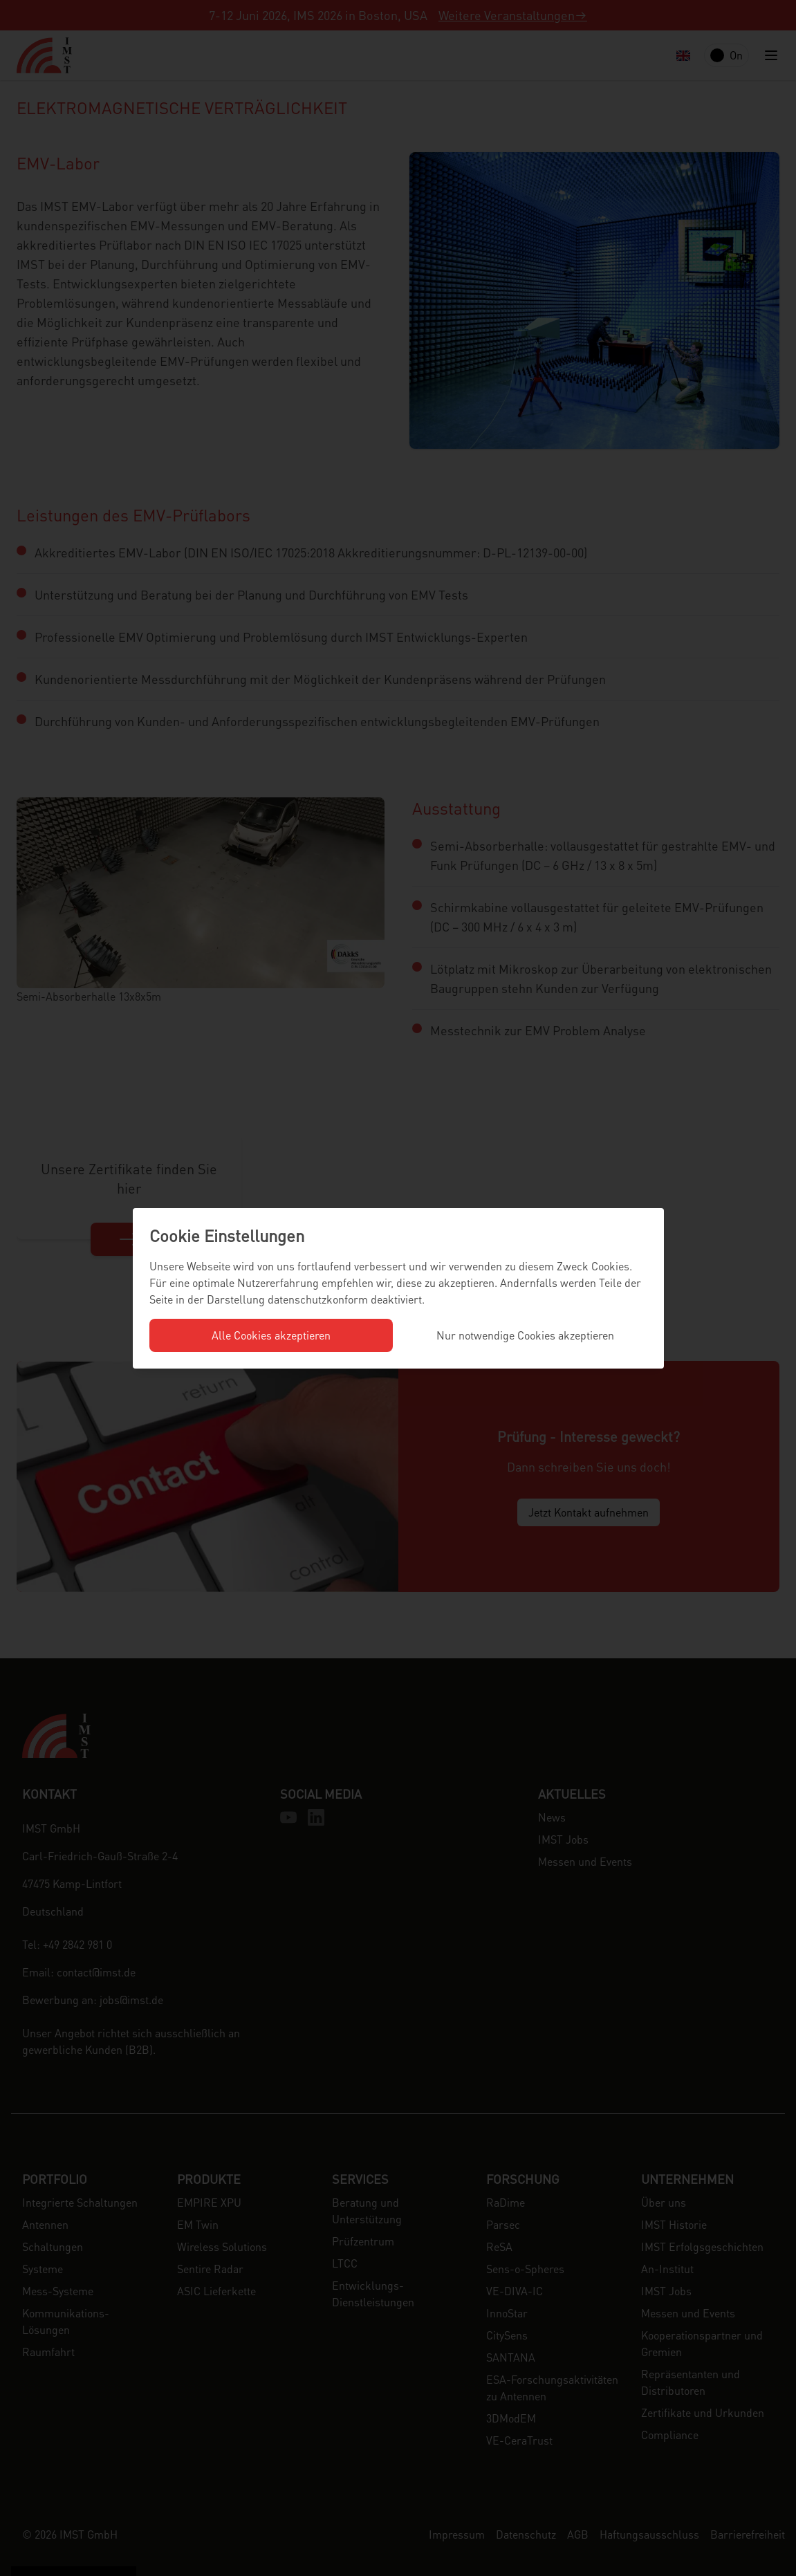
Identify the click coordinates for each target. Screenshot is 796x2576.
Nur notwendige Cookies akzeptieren (525, 1335)
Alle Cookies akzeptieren (271, 1335)
